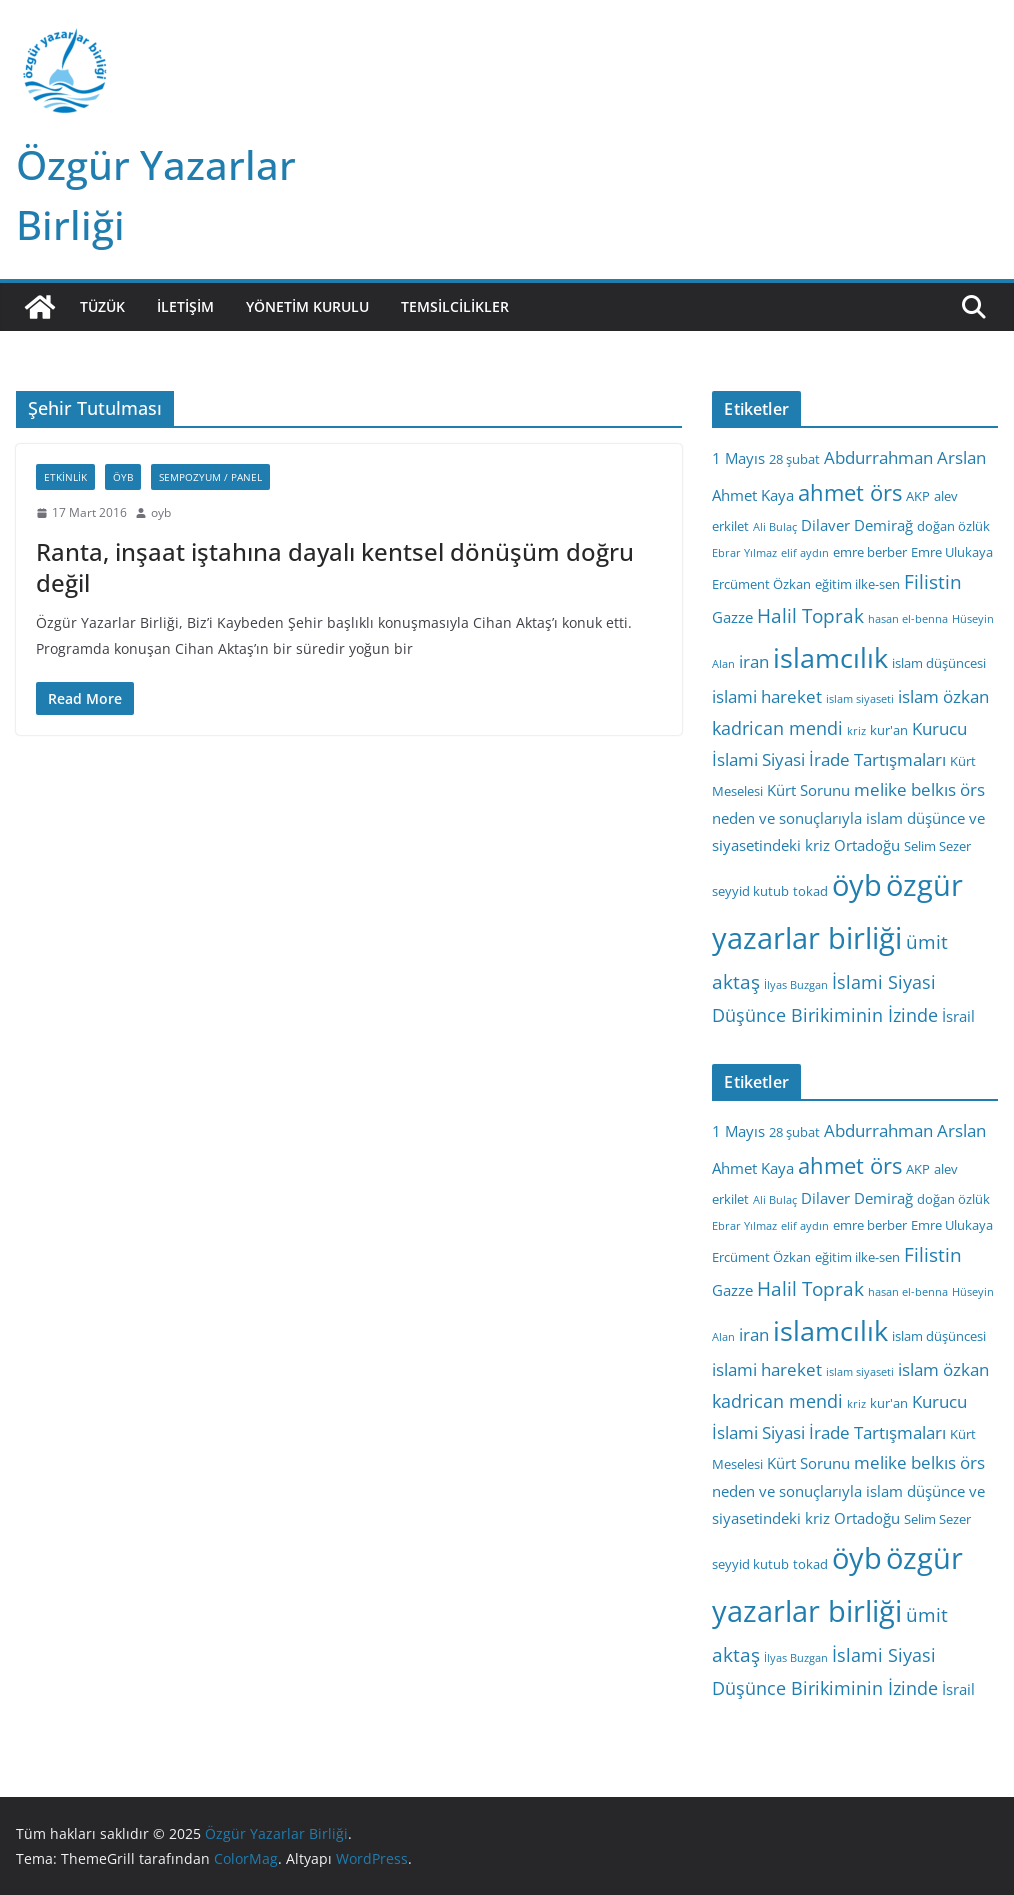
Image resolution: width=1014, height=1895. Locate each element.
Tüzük (102, 306)
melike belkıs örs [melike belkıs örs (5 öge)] (919, 789)
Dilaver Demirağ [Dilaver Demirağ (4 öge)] (857, 525)
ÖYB (123, 477)
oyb (161, 512)
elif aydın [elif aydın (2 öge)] (805, 553)
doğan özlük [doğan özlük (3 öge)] (953, 526)
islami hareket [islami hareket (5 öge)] (767, 696)
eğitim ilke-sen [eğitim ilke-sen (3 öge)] (857, 584)
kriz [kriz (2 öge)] (856, 731)
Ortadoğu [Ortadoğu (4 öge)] (867, 845)
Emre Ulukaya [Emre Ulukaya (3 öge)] (952, 552)
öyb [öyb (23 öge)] (857, 884)
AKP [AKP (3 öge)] (918, 496)
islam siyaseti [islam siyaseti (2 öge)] (860, 699)
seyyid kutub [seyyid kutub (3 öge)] (750, 891)
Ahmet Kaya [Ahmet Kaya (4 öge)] (753, 495)
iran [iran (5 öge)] (754, 661)
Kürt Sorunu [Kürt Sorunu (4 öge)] (808, 790)
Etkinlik (65, 477)
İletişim (185, 306)
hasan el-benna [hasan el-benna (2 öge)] (908, 619)
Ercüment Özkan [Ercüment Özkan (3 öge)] (761, 584)
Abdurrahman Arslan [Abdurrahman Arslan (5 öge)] (905, 457)
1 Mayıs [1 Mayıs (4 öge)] (738, 458)
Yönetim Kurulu (307, 306)
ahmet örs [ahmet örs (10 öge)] (850, 492)
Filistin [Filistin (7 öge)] (933, 582)
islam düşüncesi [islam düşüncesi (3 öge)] (939, 663)
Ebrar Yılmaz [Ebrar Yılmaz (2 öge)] (744, 553)
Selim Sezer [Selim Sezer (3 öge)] (937, 846)
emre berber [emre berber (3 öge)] (870, 552)
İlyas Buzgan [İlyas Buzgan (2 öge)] (796, 985)
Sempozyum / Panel (210, 477)
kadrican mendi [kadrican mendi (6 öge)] (777, 728)
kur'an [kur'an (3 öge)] (889, 730)
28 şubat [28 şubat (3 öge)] (794, 459)
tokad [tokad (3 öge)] (810, 891)
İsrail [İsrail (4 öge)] (958, 1016)
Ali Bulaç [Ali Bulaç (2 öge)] (775, 527)
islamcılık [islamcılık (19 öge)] (830, 657)
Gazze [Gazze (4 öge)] (732, 617)
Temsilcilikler (455, 306)
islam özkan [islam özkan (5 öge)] (943, 696)
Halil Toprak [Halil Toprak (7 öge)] (810, 616)
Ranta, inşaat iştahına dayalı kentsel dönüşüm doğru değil (335, 567)
